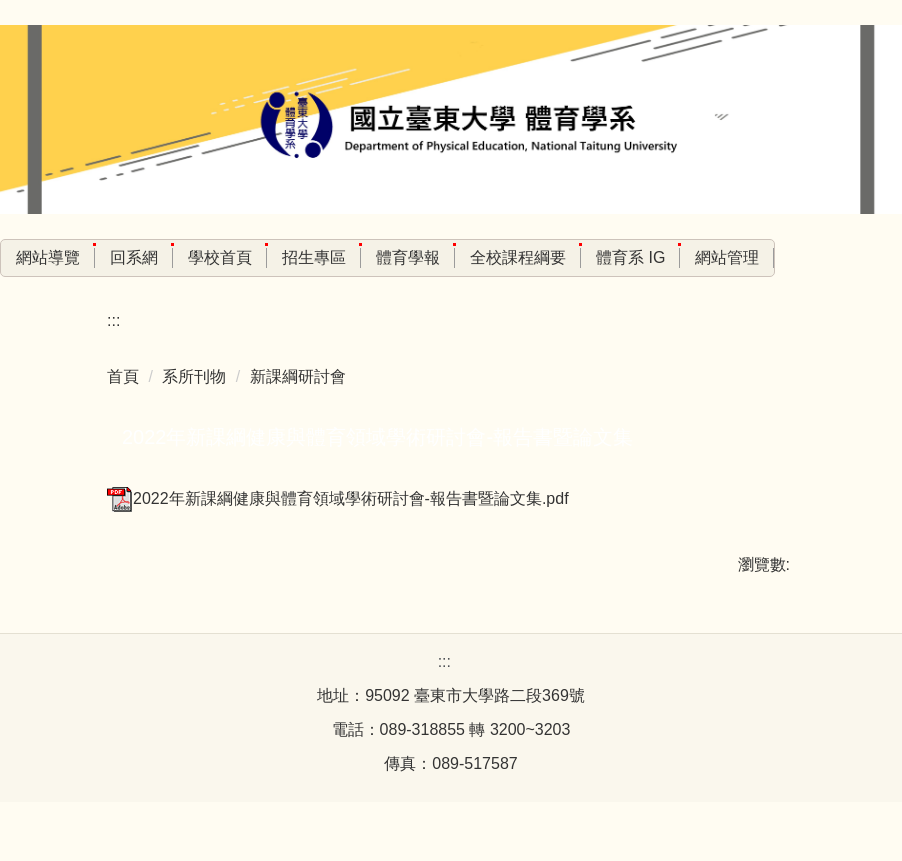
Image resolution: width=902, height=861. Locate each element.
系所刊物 (194, 376)
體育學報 (451, 257)
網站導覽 (91, 257)
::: (22, 257)
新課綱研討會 (298, 376)
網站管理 (771, 257)
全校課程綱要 (561, 257)
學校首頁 (263, 257)
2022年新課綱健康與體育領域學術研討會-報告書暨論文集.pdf (338, 498)
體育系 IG (673, 257)
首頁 (123, 376)
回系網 (177, 257)
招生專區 (357, 257)
